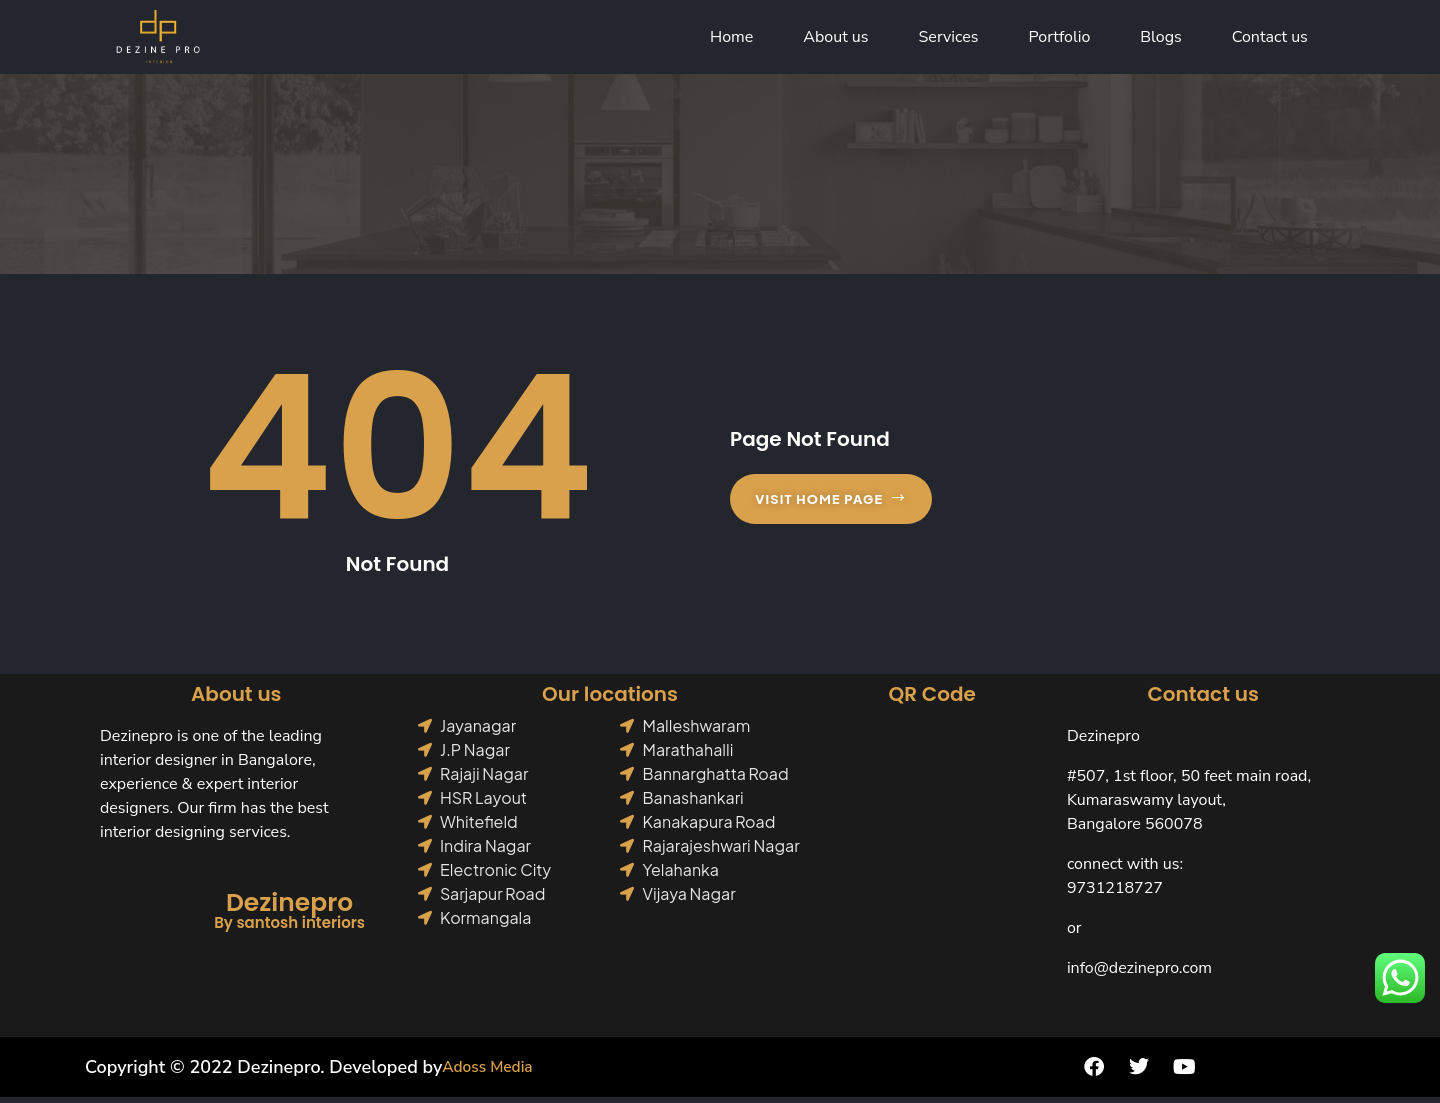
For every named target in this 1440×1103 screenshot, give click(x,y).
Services (949, 40)
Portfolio (1060, 40)
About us (835, 40)
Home (731, 40)
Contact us (1270, 40)
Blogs (1160, 40)
